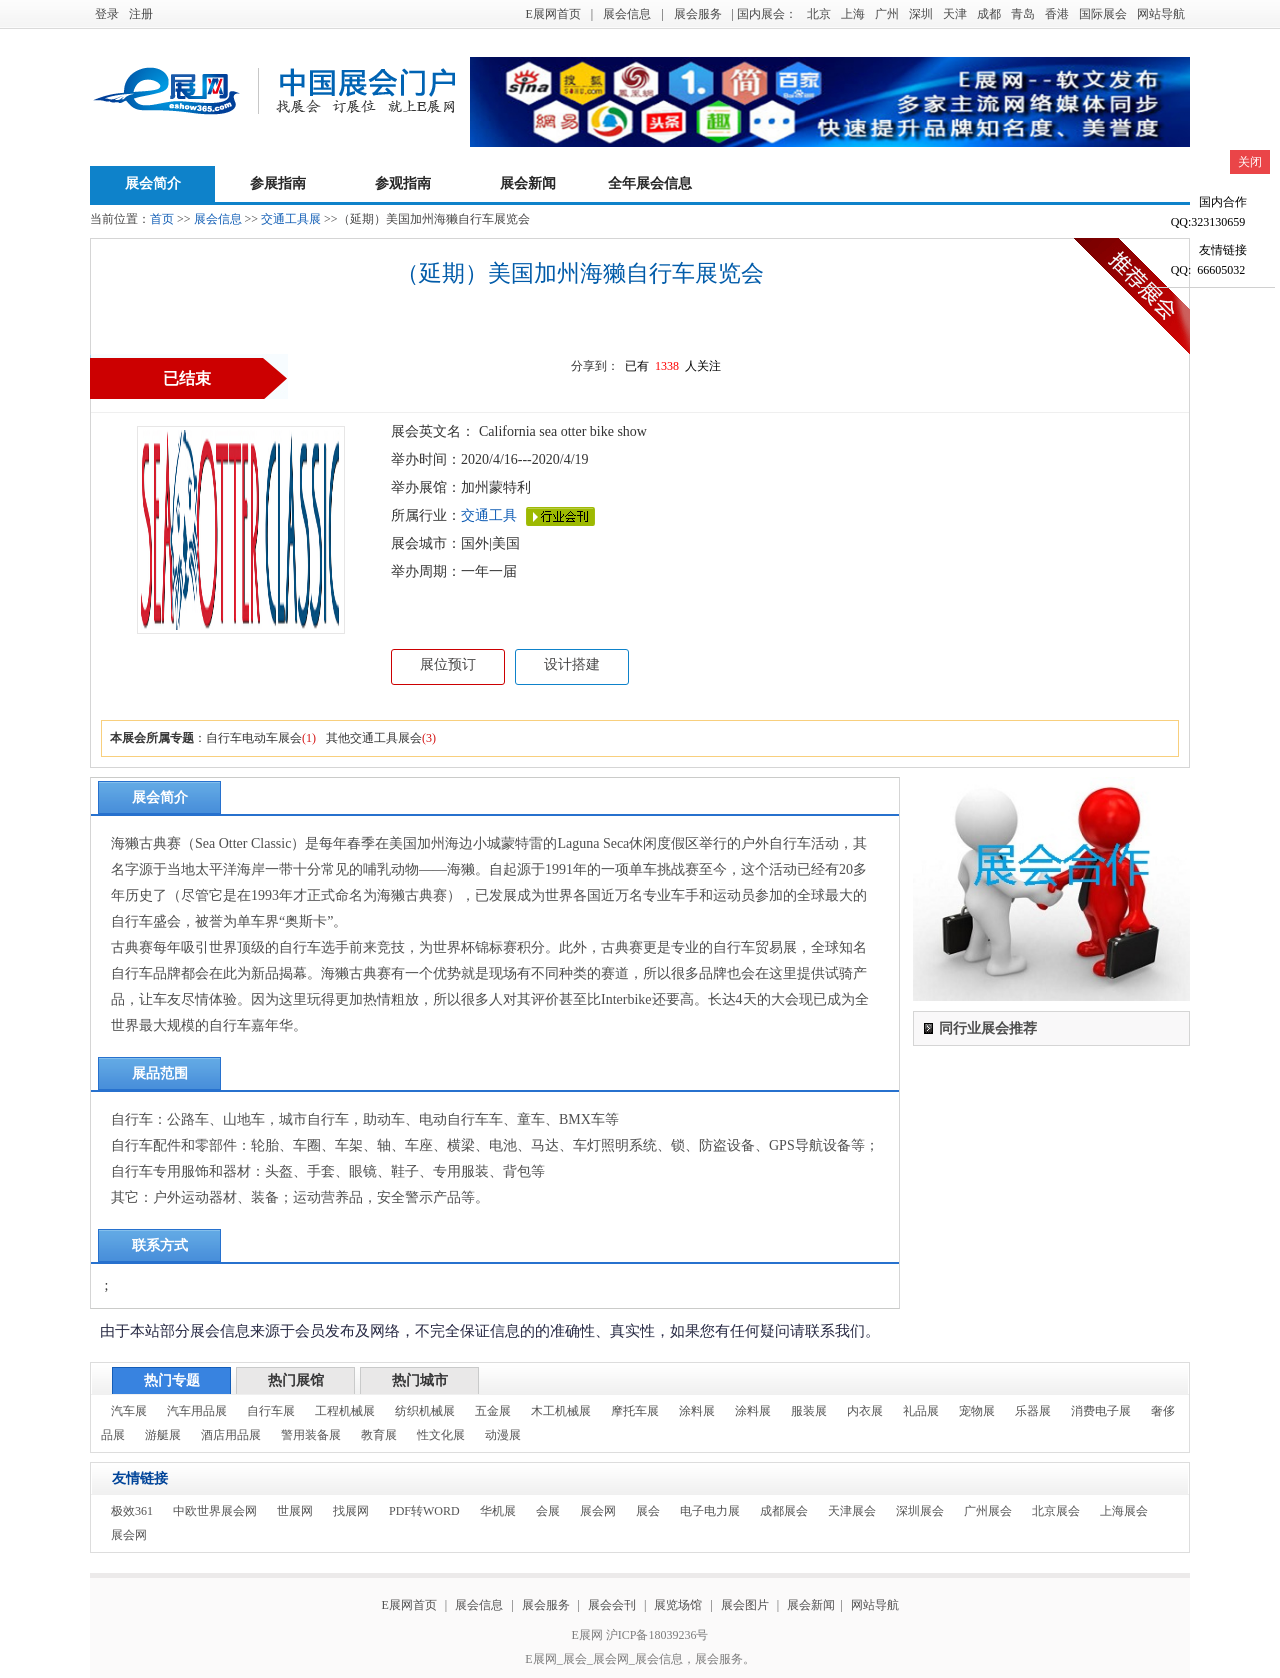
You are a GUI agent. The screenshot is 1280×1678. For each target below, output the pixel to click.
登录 (107, 14)
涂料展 (697, 1411)
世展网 (295, 1511)
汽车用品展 (197, 1411)
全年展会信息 (650, 183)
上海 (853, 14)
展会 (648, 1511)
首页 (162, 219)
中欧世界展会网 (215, 1511)
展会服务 (698, 14)
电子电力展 (710, 1511)
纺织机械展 (425, 1411)
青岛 (1023, 14)
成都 (989, 14)
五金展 (493, 1411)
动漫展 (503, 1435)
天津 (955, 14)
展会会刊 (612, 1605)
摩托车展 (635, 1411)
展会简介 (153, 183)
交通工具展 (291, 219)
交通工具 (489, 515)
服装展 (809, 1411)
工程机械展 (345, 1411)
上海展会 (1124, 1511)
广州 (887, 14)
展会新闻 (528, 183)
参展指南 (278, 183)
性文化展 (441, 1435)
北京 (819, 14)
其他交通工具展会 (374, 738)
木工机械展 (561, 1411)
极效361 (132, 1511)
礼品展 (921, 1411)
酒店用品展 (231, 1435)
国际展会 (1103, 14)
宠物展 (977, 1411)
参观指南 (403, 183)
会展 (548, 1511)
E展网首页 (552, 14)
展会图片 (746, 1605)
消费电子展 (1101, 1411)
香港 (1057, 14)
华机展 (498, 1511)
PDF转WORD (424, 1511)
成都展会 (784, 1511)
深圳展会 (920, 1511)
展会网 (598, 1511)
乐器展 (1033, 1411)
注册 (141, 14)
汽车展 (129, 1411)
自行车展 (271, 1411)
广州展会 (988, 1511)
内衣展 (865, 1411)
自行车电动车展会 (254, 738)
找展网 (351, 1511)
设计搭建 (572, 664)
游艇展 (163, 1435)
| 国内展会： (764, 14)
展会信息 (627, 14)
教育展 (379, 1435)
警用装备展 (311, 1435)
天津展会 (852, 1511)
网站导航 (1161, 14)
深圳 (921, 14)
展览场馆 (678, 1605)
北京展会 (1056, 1511)
